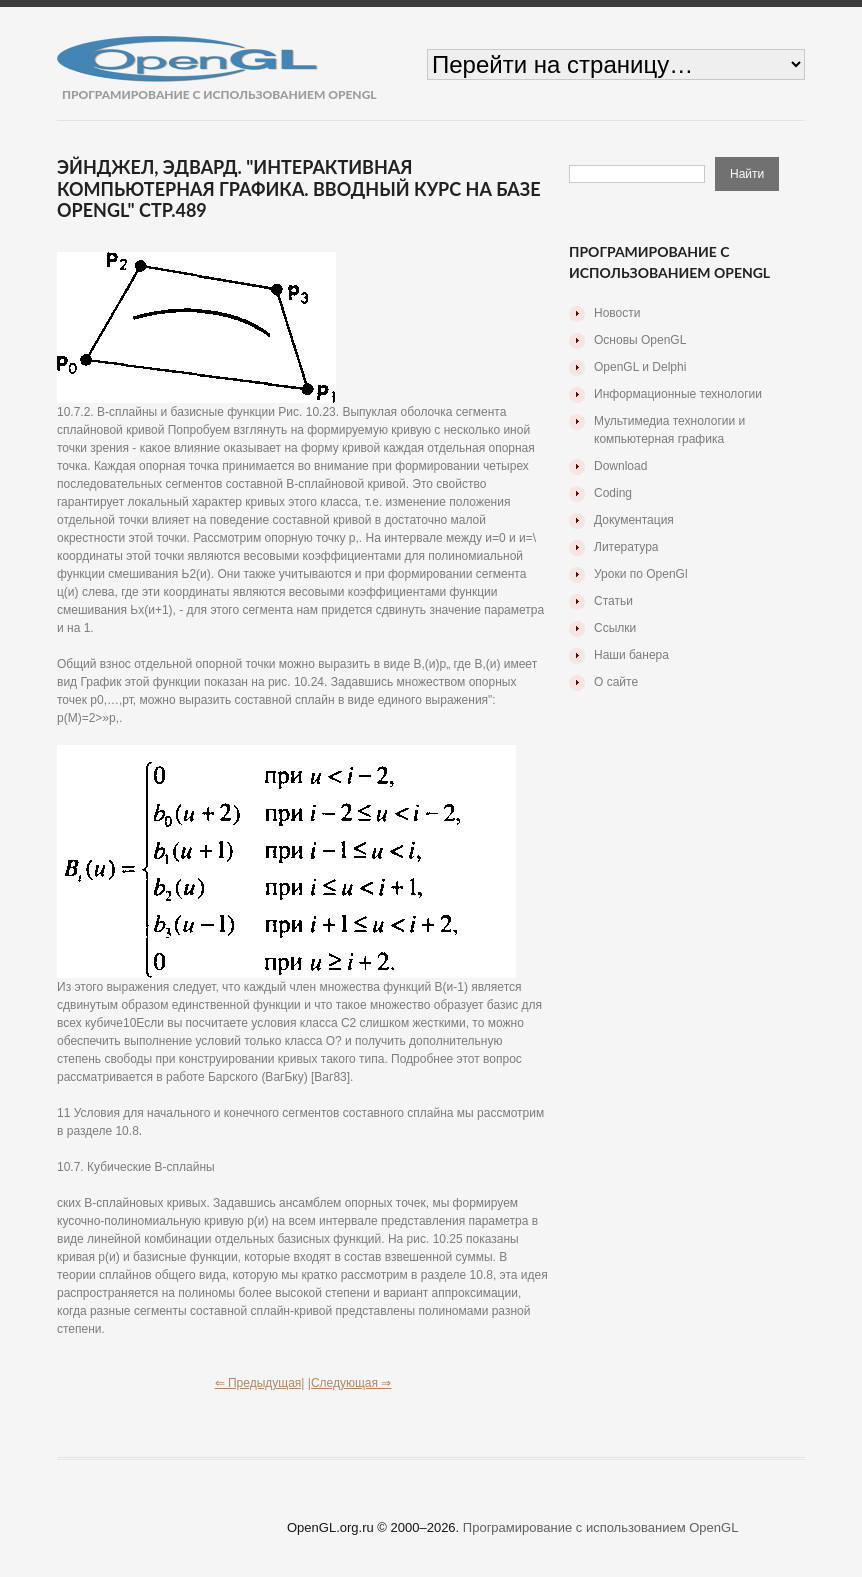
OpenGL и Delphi (640, 367)
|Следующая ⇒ (350, 1383)
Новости (617, 313)
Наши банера (631, 655)
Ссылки (615, 628)
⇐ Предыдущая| (260, 1383)
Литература (626, 547)
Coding (613, 493)
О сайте (616, 682)
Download (620, 466)
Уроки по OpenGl (641, 574)
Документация (634, 520)
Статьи (613, 601)
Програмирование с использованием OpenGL (601, 1527)
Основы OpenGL (640, 340)
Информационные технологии (678, 394)
